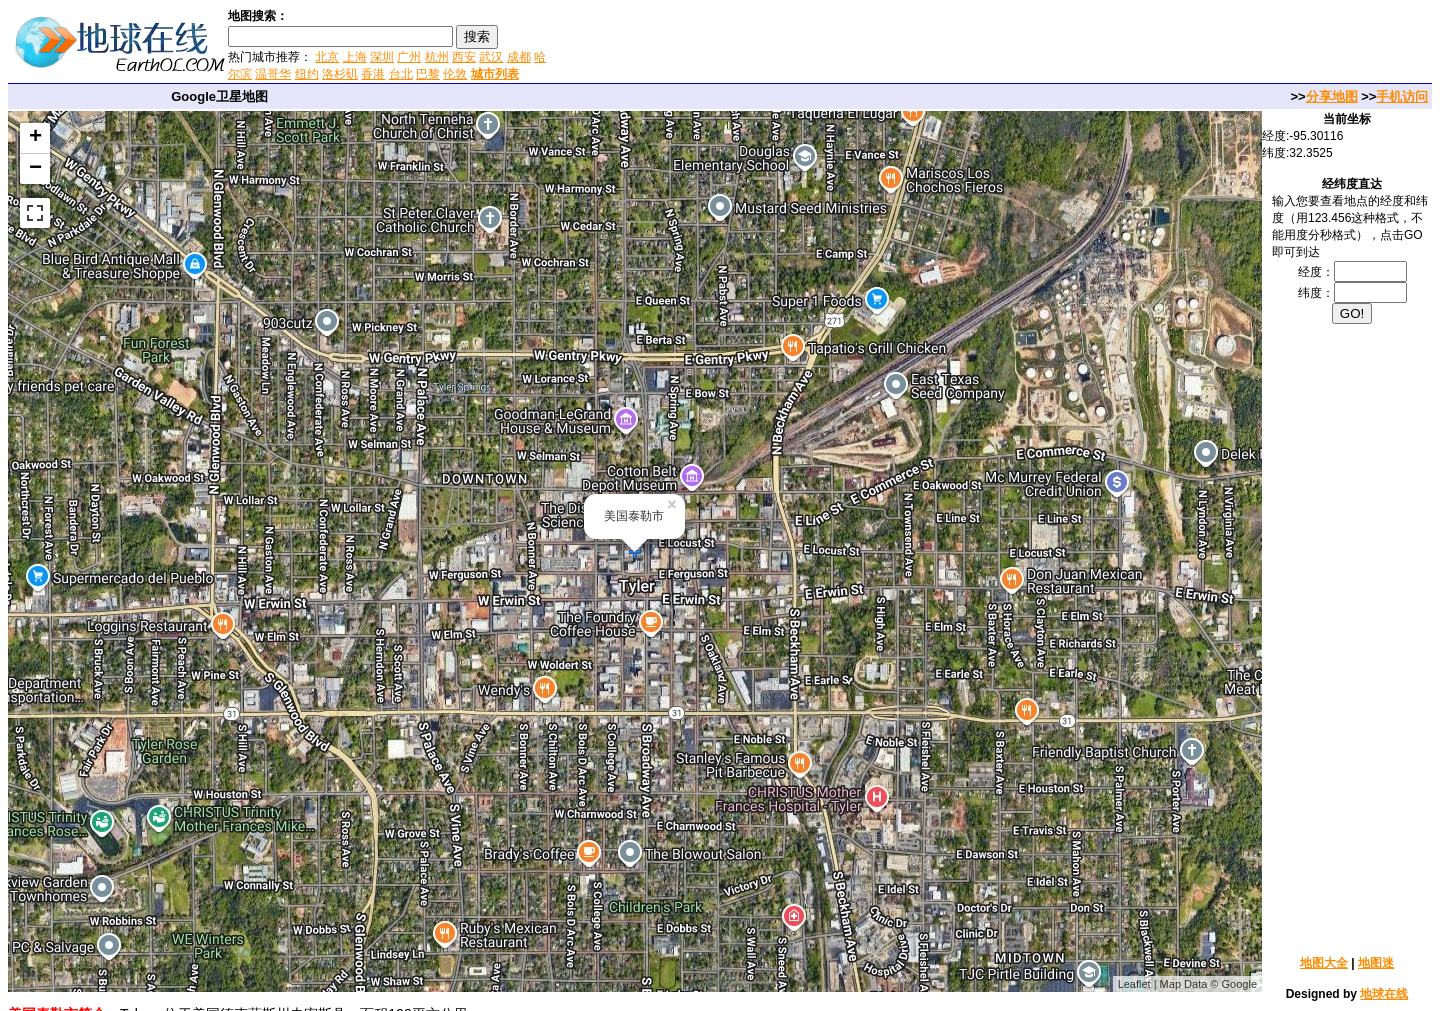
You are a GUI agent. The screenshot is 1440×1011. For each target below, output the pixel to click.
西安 (464, 57)
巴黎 (428, 74)
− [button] (35, 169)
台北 (401, 74)
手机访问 (1402, 96)
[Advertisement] (789, 44)
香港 (373, 74)
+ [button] (35, 138)
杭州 (437, 57)
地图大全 (1324, 963)
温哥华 (273, 74)
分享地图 (1332, 96)
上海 (355, 57)
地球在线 (1384, 994)
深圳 (382, 57)
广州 (409, 57)
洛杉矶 (340, 74)
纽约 (307, 74)
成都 (519, 57)
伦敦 (455, 74)
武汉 (491, 57)
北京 (327, 57)
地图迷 (1376, 963)
